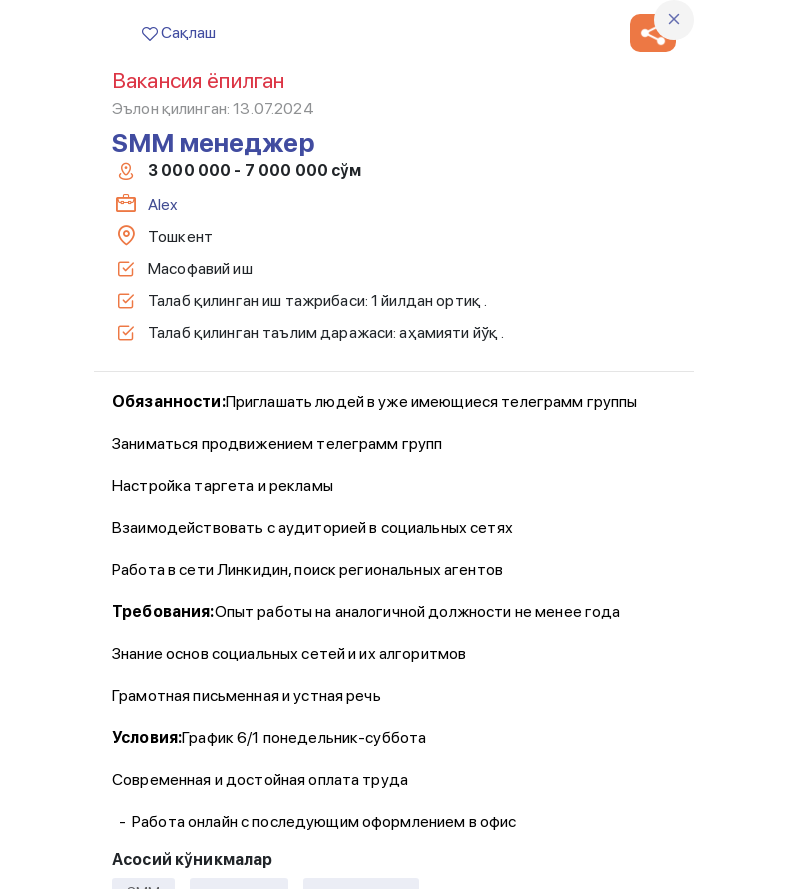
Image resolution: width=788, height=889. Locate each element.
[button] (653, 33)
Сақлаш (179, 32)
